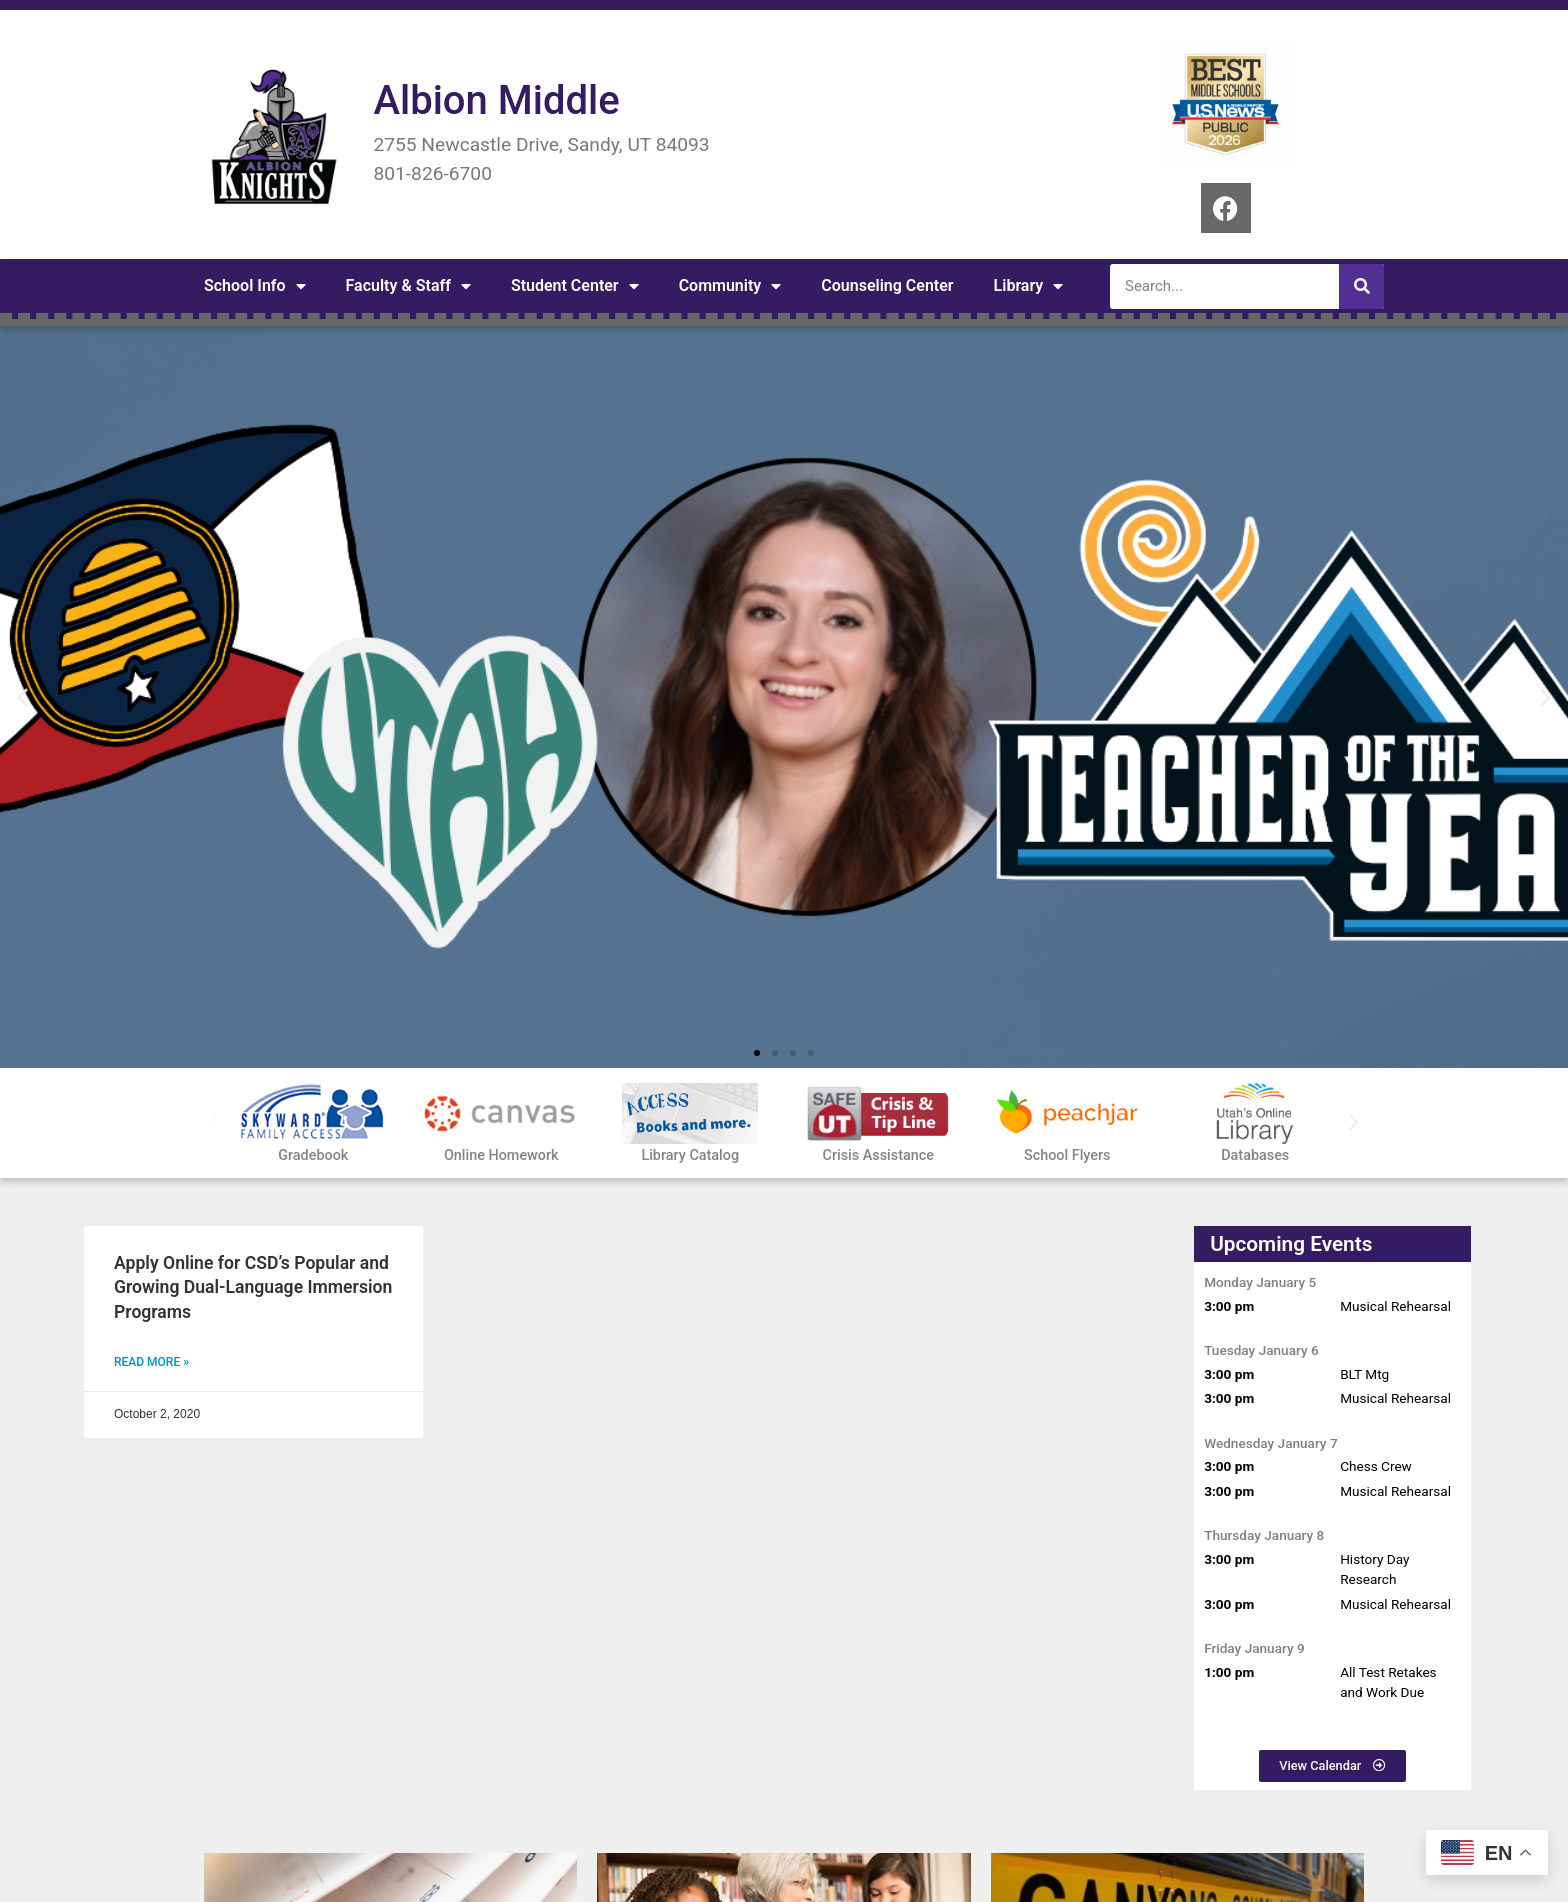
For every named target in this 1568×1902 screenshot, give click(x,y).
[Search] (1361, 286)
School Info (255, 286)
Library (1029, 286)
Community (730, 286)
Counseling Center (887, 285)
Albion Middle (496, 100)
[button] (22, 697)
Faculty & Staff (408, 286)
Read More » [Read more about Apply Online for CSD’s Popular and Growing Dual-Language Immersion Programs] (151, 1362)
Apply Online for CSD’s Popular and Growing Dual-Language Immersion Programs (253, 1287)
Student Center (575, 286)
